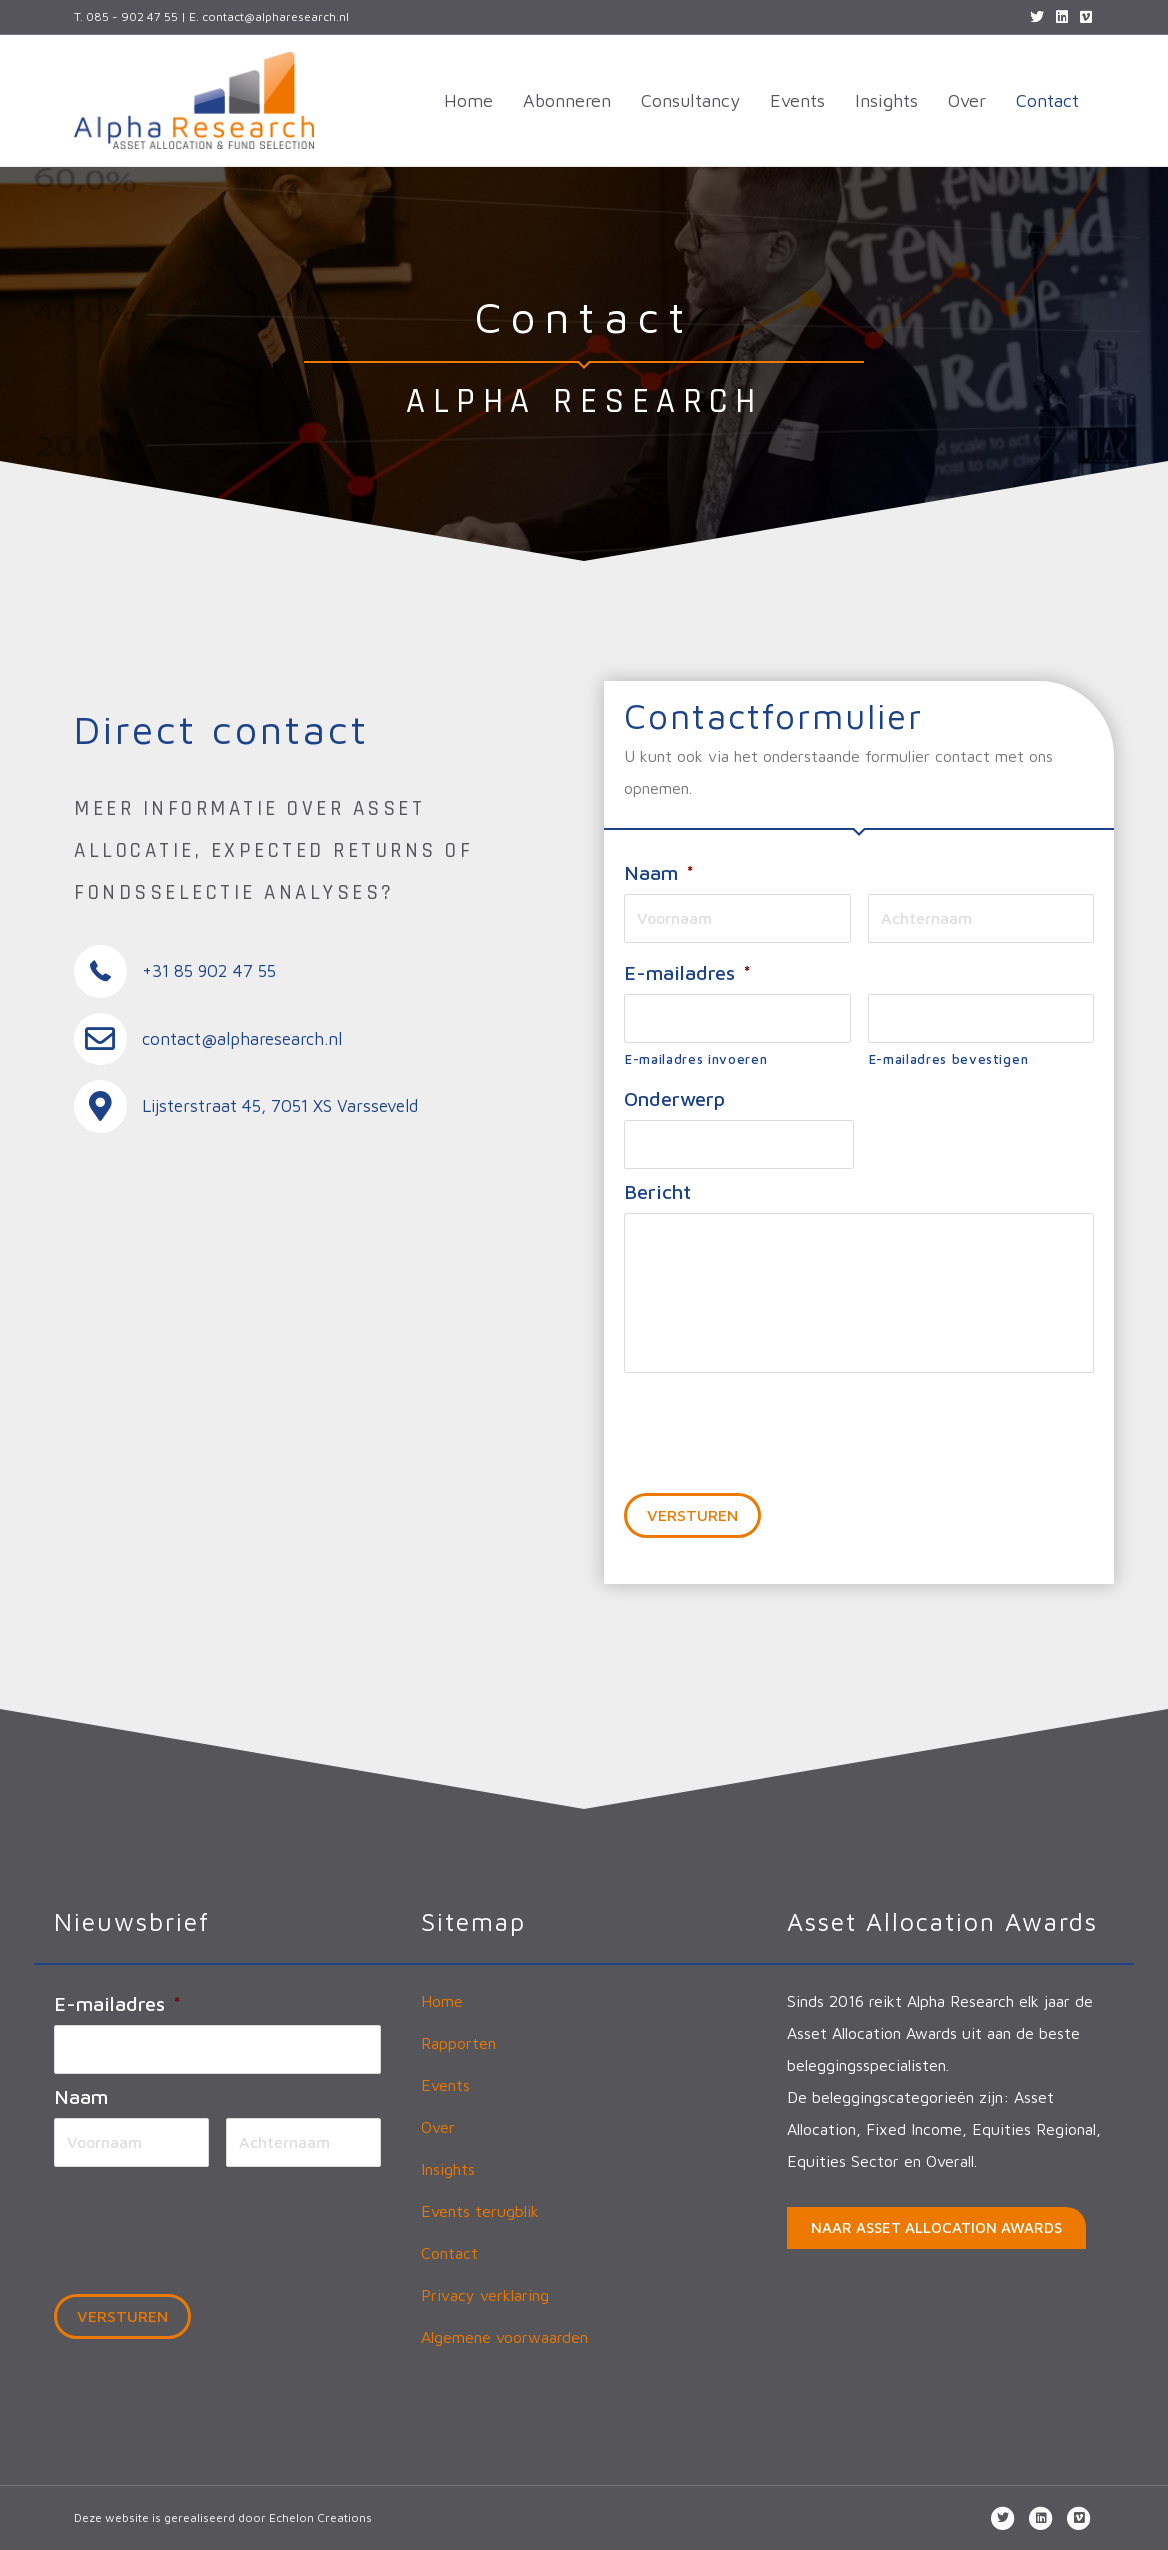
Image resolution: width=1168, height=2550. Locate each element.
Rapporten (458, 2043)
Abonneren (567, 100)
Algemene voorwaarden (504, 2337)
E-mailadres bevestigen (949, 1059)
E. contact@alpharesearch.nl (269, 16)
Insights (886, 100)
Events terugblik (480, 2211)
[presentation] (776, 1422)
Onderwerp (674, 1098)
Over (967, 100)
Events (797, 100)
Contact (1047, 100)
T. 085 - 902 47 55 (126, 16)
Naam (659, 872)
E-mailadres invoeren (696, 1059)
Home (468, 100)
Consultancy (690, 100)
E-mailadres (687, 972)
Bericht (657, 1191)
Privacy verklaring (485, 2295)
